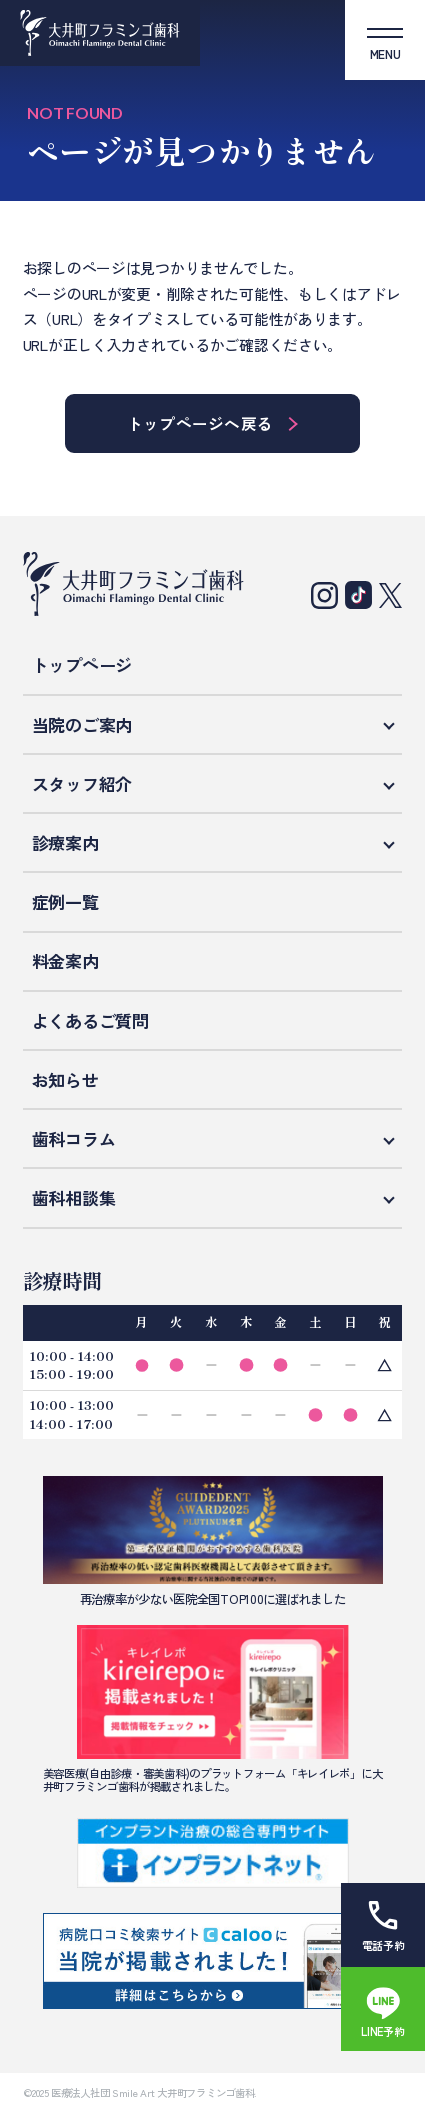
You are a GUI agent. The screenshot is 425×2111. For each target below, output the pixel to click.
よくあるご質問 (90, 1020)
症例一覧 (65, 901)
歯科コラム (74, 1138)
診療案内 (65, 842)
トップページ (82, 664)
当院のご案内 (82, 724)
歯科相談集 (74, 1197)
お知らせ (65, 1079)
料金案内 (65, 960)
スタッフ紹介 (82, 783)
